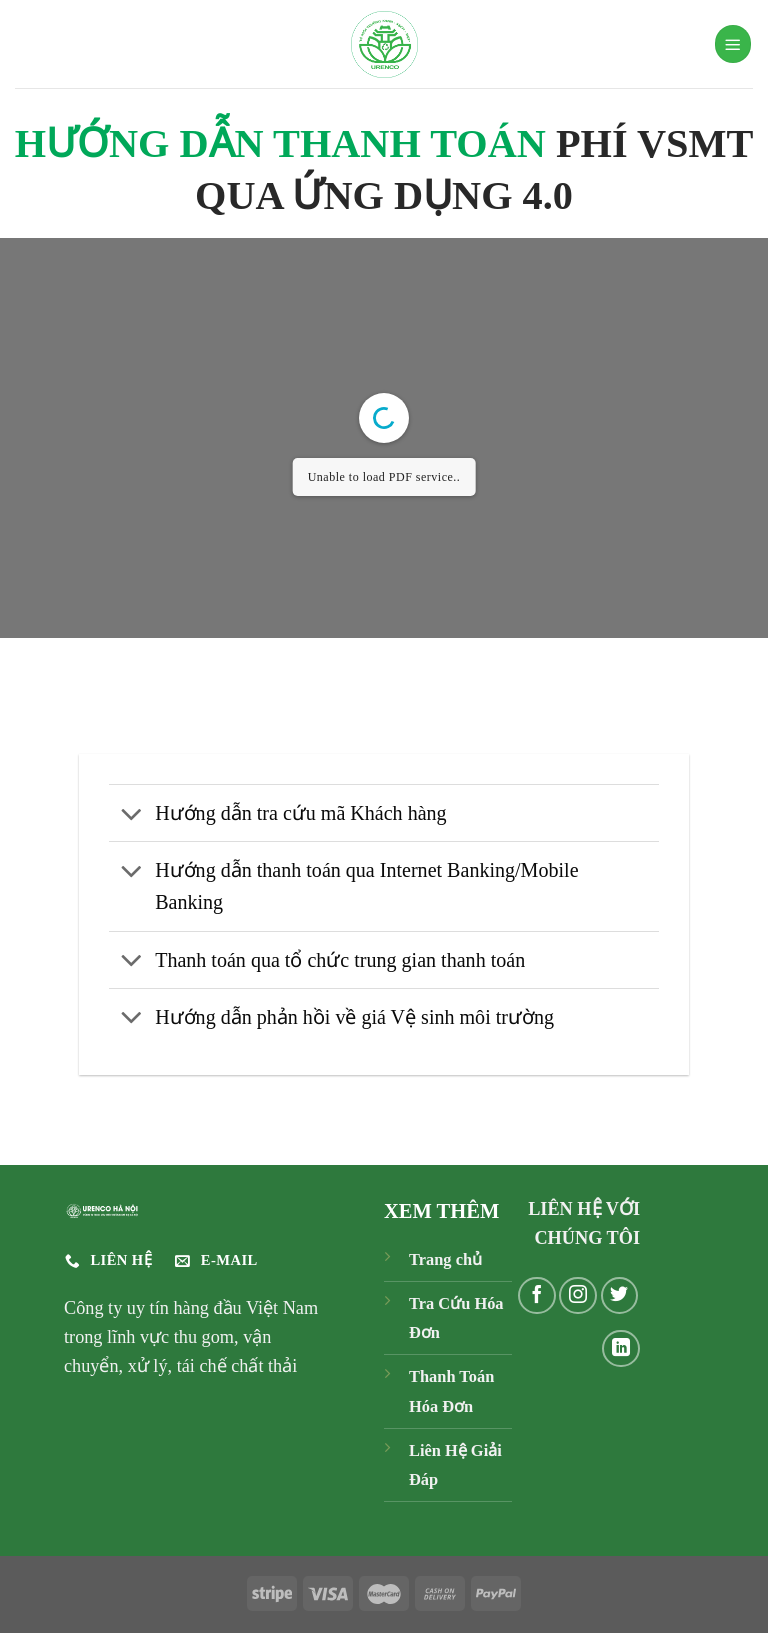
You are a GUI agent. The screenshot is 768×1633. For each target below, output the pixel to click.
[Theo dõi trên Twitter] (620, 1296)
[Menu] (733, 43)
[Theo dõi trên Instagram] (578, 1296)
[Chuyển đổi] (131, 815)
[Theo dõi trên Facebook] (537, 1296)
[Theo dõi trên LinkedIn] (621, 1349)
